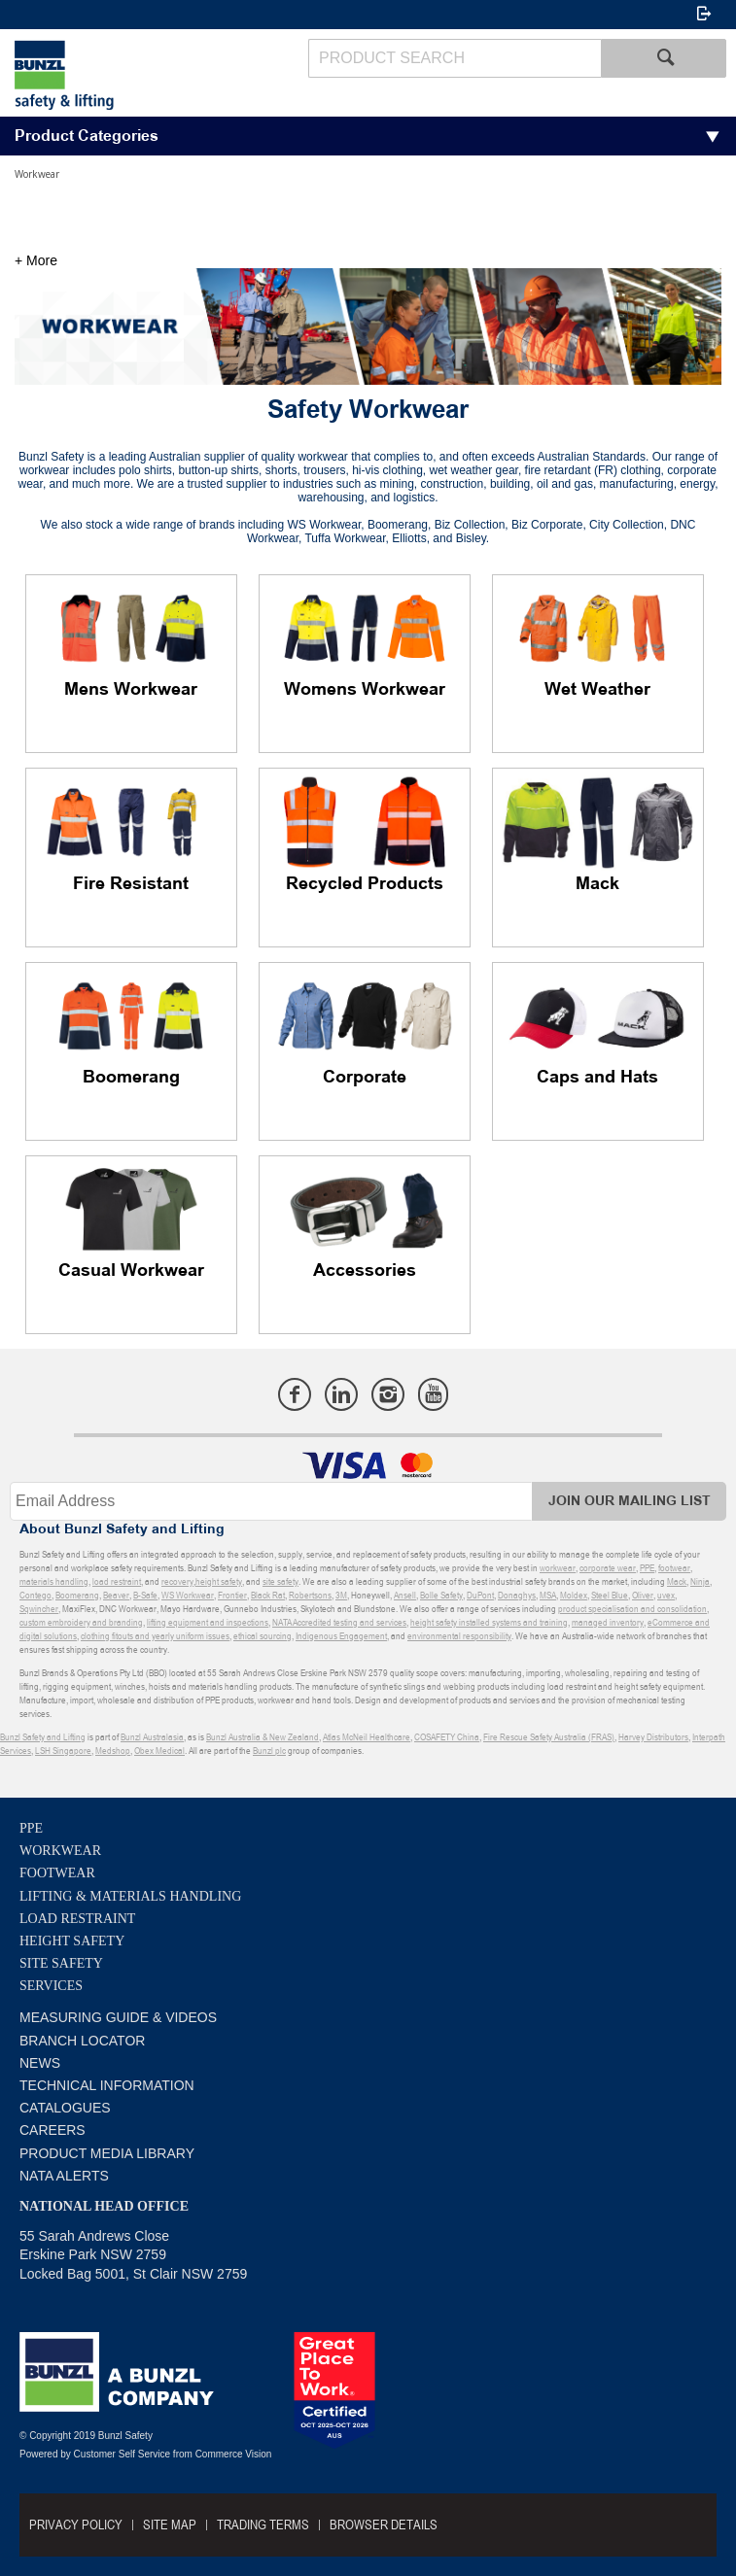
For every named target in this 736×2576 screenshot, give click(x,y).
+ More (36, 260)
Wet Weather (597, 690)
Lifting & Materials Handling (130, 1896)
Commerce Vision (233, 2454)
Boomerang (131, 1077)
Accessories (364, 1271)
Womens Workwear (364, 690)
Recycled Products (364, 884)
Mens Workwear (130, 690)
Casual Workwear (131, 1271)
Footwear (57, 1873)
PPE (31, 1828)
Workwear (60, 1850)
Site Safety (61, 1963)
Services (51, 1985)
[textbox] (454, 58)
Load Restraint (77, 1918)
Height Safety (71, 1941)
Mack (597, 884)
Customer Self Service (122, 2454)
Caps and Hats (597, 1077)
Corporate (364, 1077)
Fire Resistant (131, 884)
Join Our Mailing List (629, 1501)
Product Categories (86, 136)
